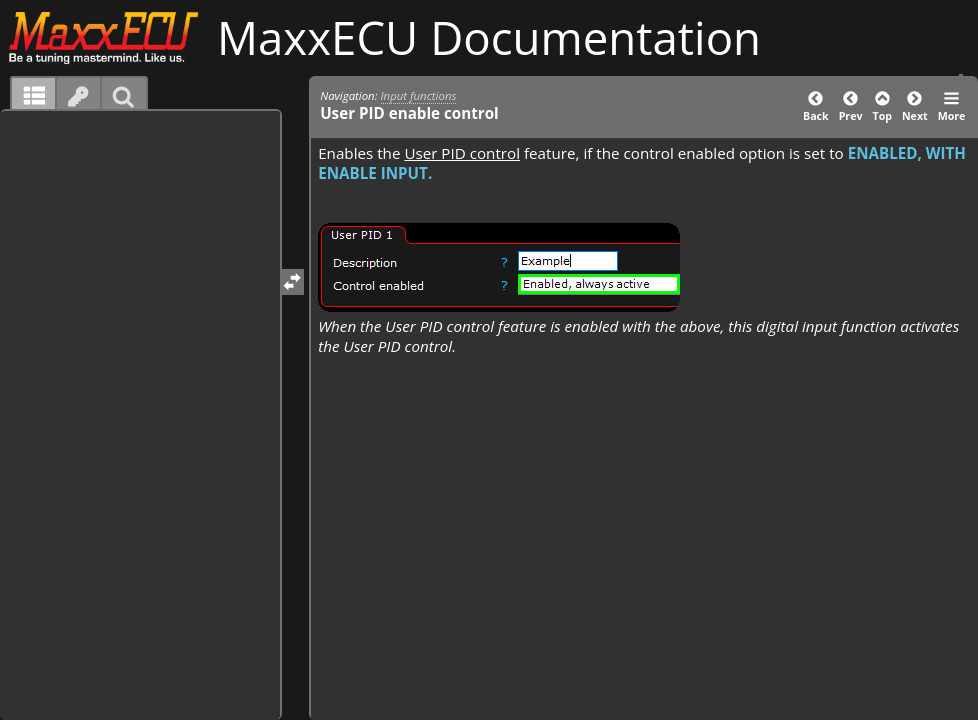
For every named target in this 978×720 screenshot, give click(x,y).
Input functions (419, 95)
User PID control (462, 153)
